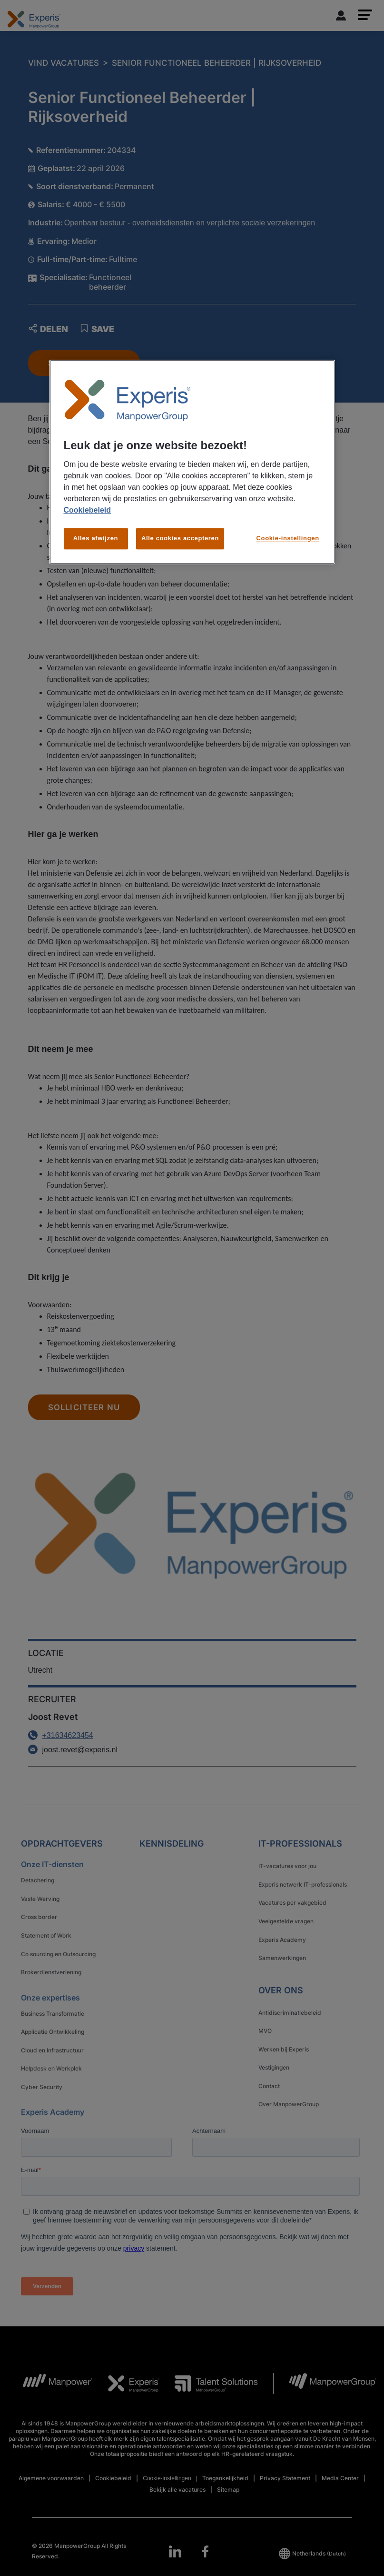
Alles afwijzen (95, 538)
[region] (192, 462)
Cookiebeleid (87, 510)
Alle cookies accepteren (180, 538)
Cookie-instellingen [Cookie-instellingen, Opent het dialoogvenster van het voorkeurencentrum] (287, 538)
